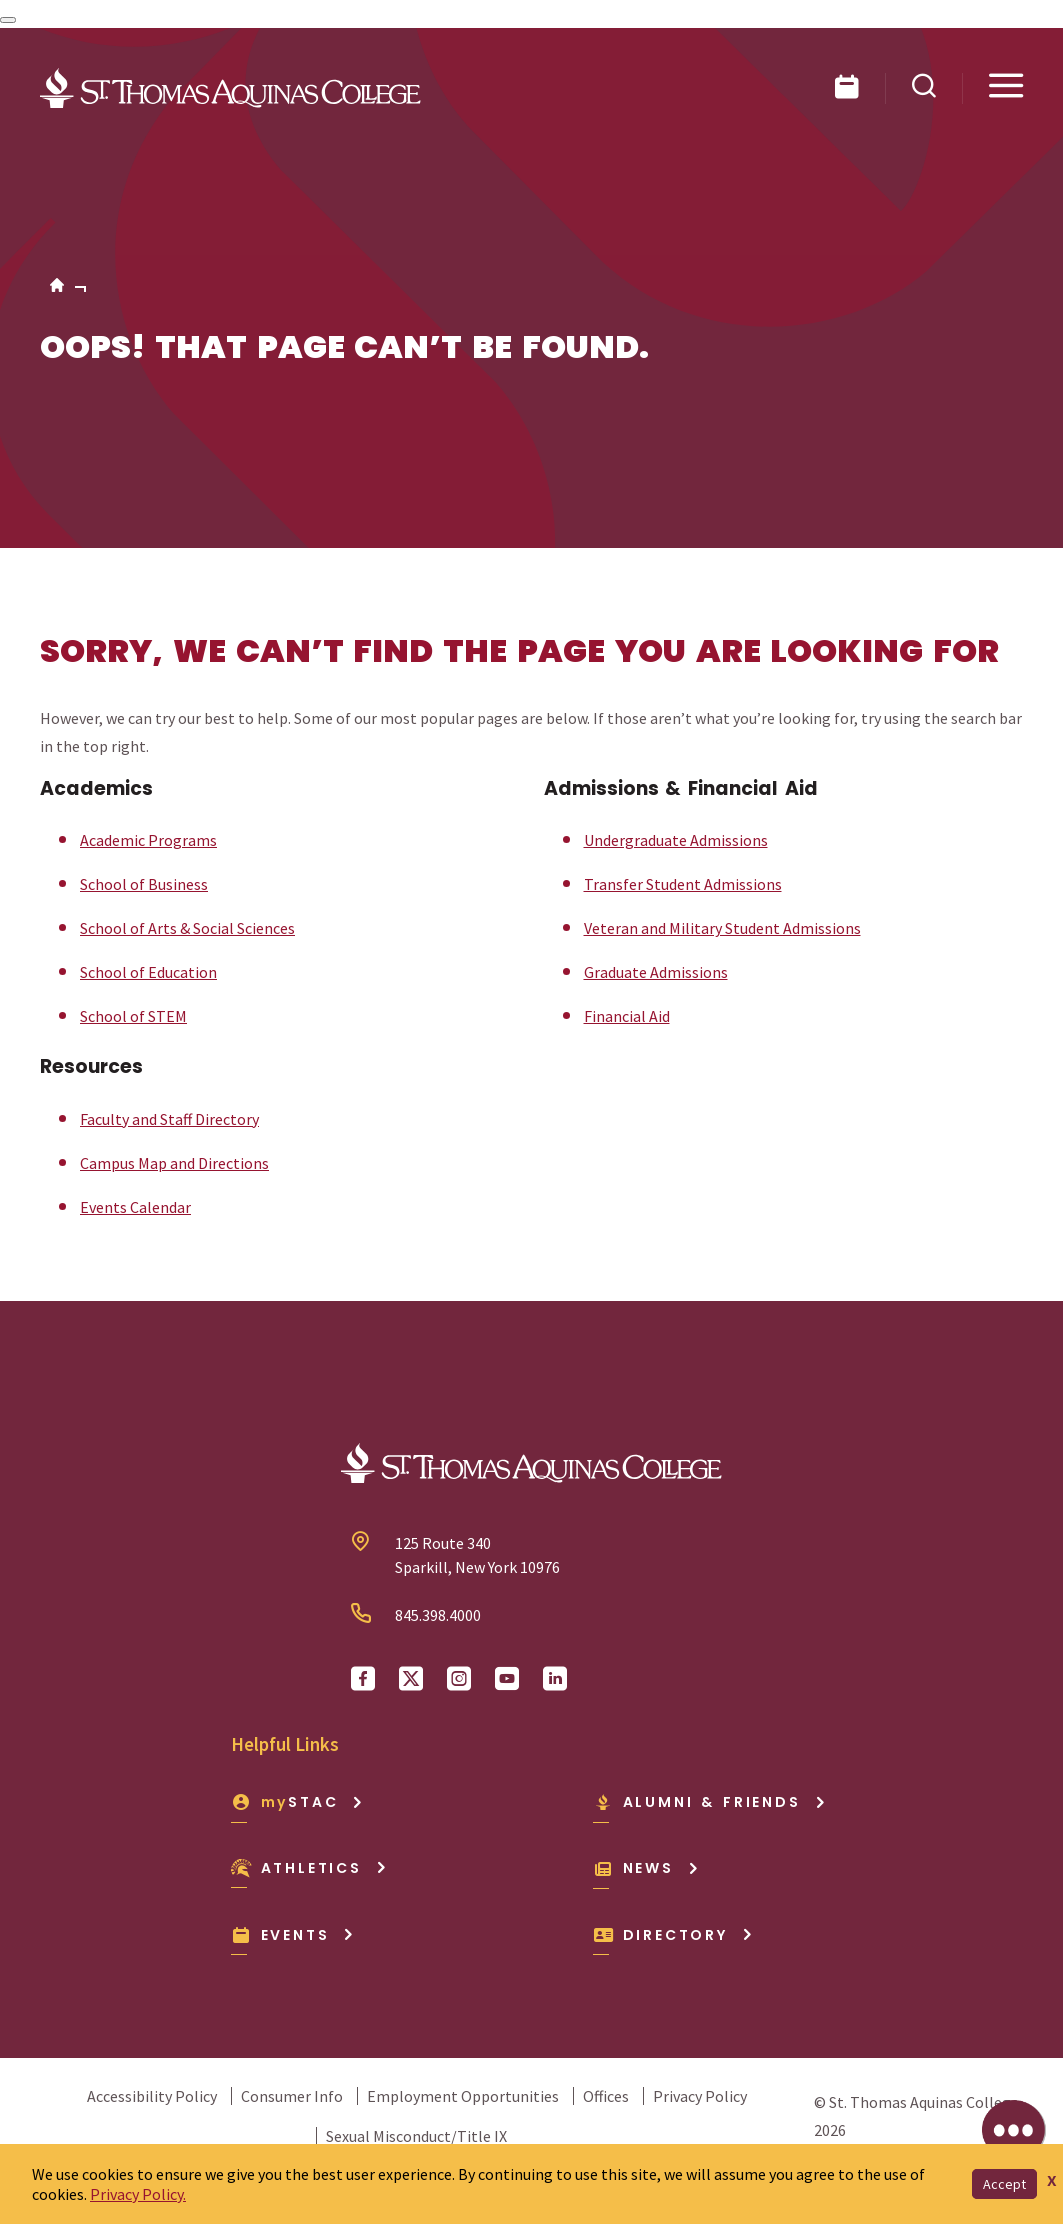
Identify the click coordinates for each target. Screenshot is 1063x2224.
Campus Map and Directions (174, 1163)
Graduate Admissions (656, 972)
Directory (673, 1935)
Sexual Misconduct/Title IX (416, 2136)
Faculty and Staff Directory (169, 1119)
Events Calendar (135, 1207)
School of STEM (133, 1016)
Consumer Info (292, 2096)
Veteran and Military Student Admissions (722, 928)
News (646, 1868)
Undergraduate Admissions (676, 840)
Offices (606, 2096)
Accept (1004, 2184)
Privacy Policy (700, 2096)
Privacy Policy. (138, 2194)
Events (293, 1935)
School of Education (148, 972)
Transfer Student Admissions (683, 884)
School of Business (144, 884)
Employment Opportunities (463, 2096)
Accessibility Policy (152, 2096)
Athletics (309, 1868)
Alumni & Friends (710, 1802)
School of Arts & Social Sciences (187, 928)
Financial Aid (627, 1016)
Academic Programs (148, 840)
